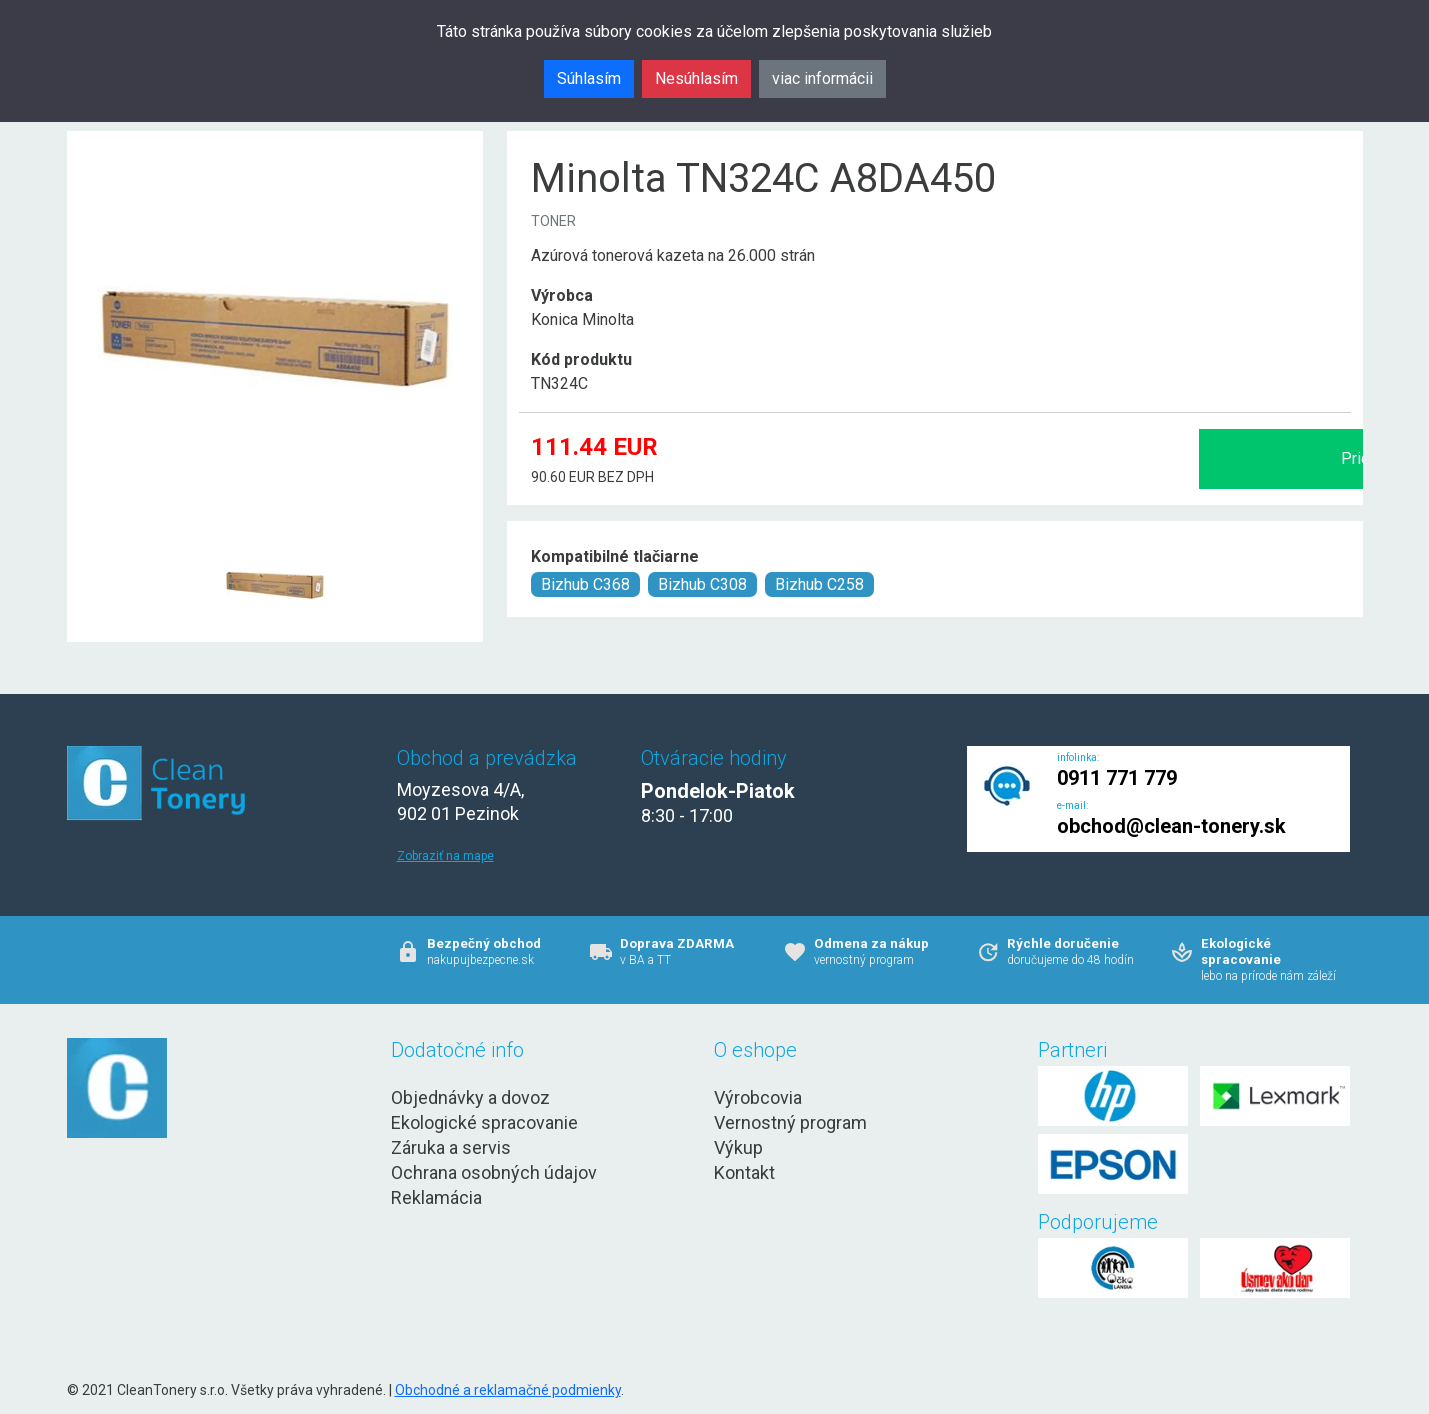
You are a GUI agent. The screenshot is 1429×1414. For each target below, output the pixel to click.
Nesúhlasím (696, 78)
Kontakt (744, 1172)
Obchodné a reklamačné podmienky (508, 1390)
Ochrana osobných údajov (494, 1172)
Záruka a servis (451, 1147)
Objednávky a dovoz (470, 1097)
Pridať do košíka (1139, 458)
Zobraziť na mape (445, 856)
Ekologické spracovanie (484, 1122)
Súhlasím (589, 78)
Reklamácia (436, 1197)
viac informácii (822, 78)
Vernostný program (790, 1122)
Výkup (738, 1147)
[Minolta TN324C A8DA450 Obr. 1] (275, 536)
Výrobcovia (758, 1097)
